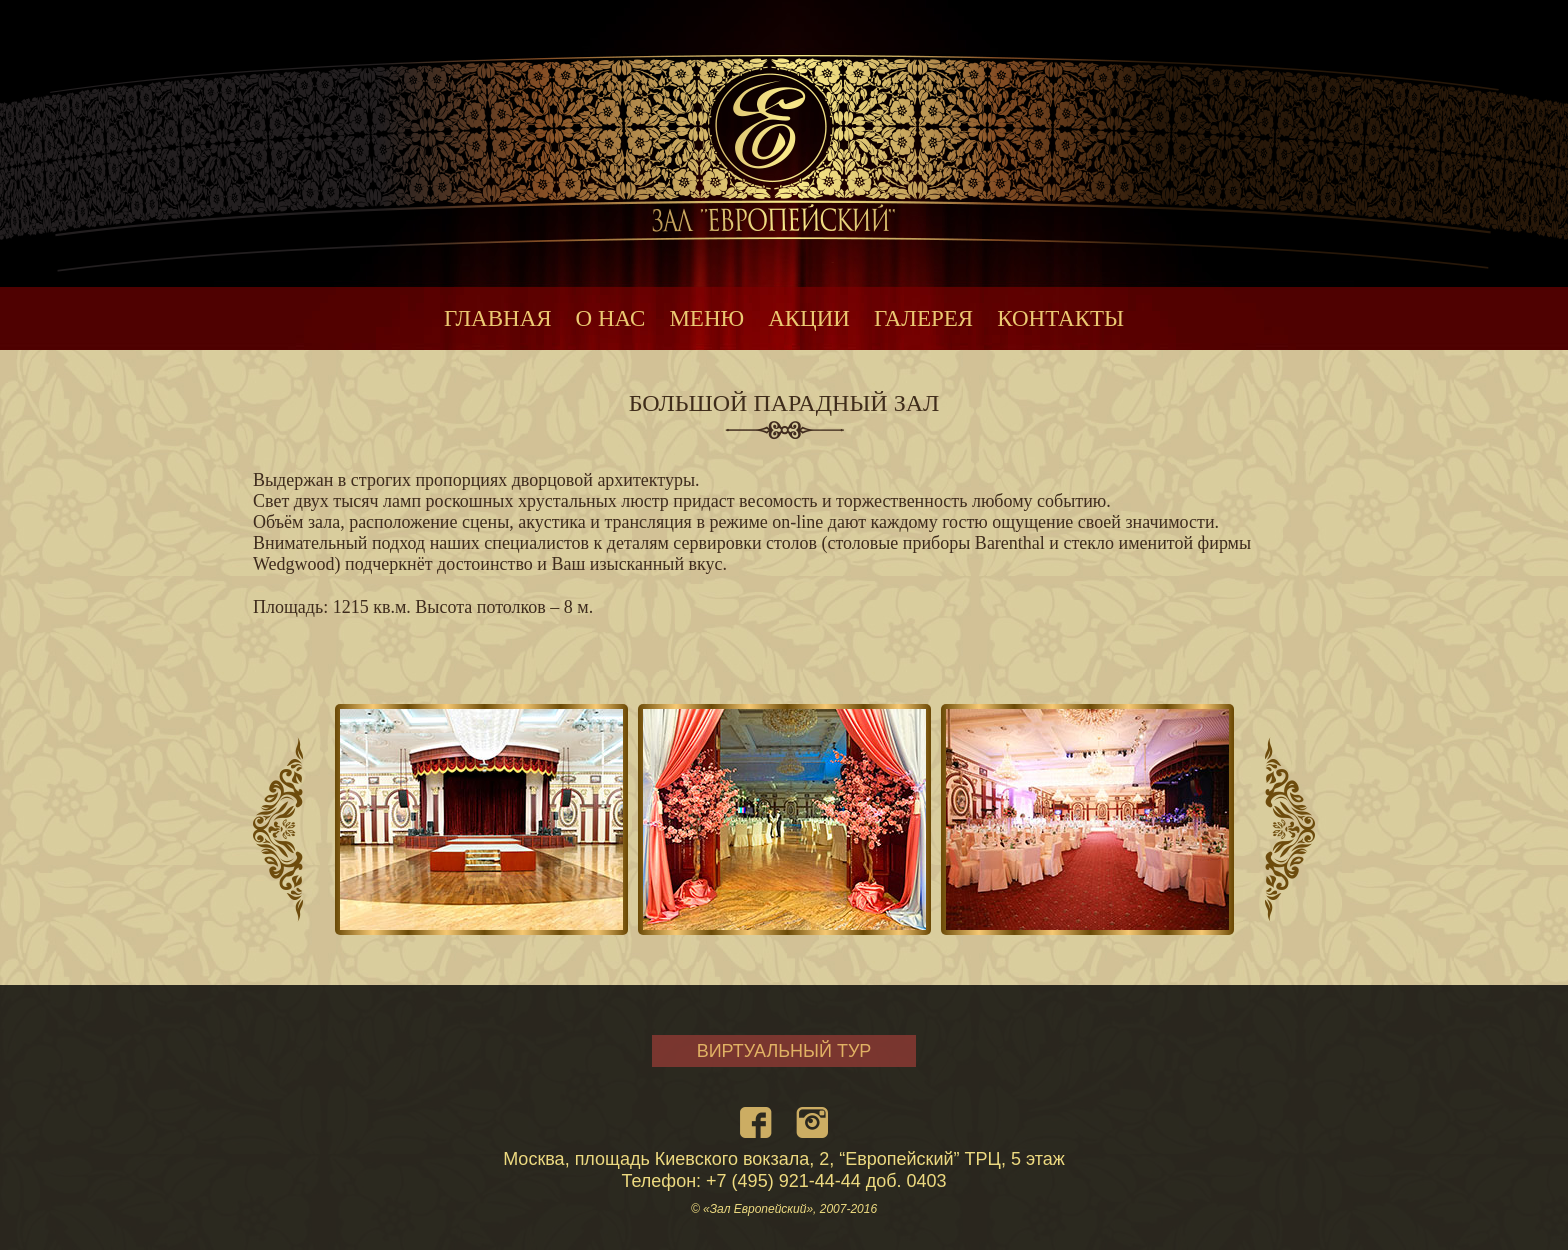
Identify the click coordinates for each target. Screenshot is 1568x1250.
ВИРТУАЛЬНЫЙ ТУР (784, 1051)
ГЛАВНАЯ (498, 318)
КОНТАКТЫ (1060, 318)
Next (1290, 829)
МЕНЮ (706, 318)
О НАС (611, 318)
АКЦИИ (809, 318)
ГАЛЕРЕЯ (923, 318)
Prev (278, 829)
